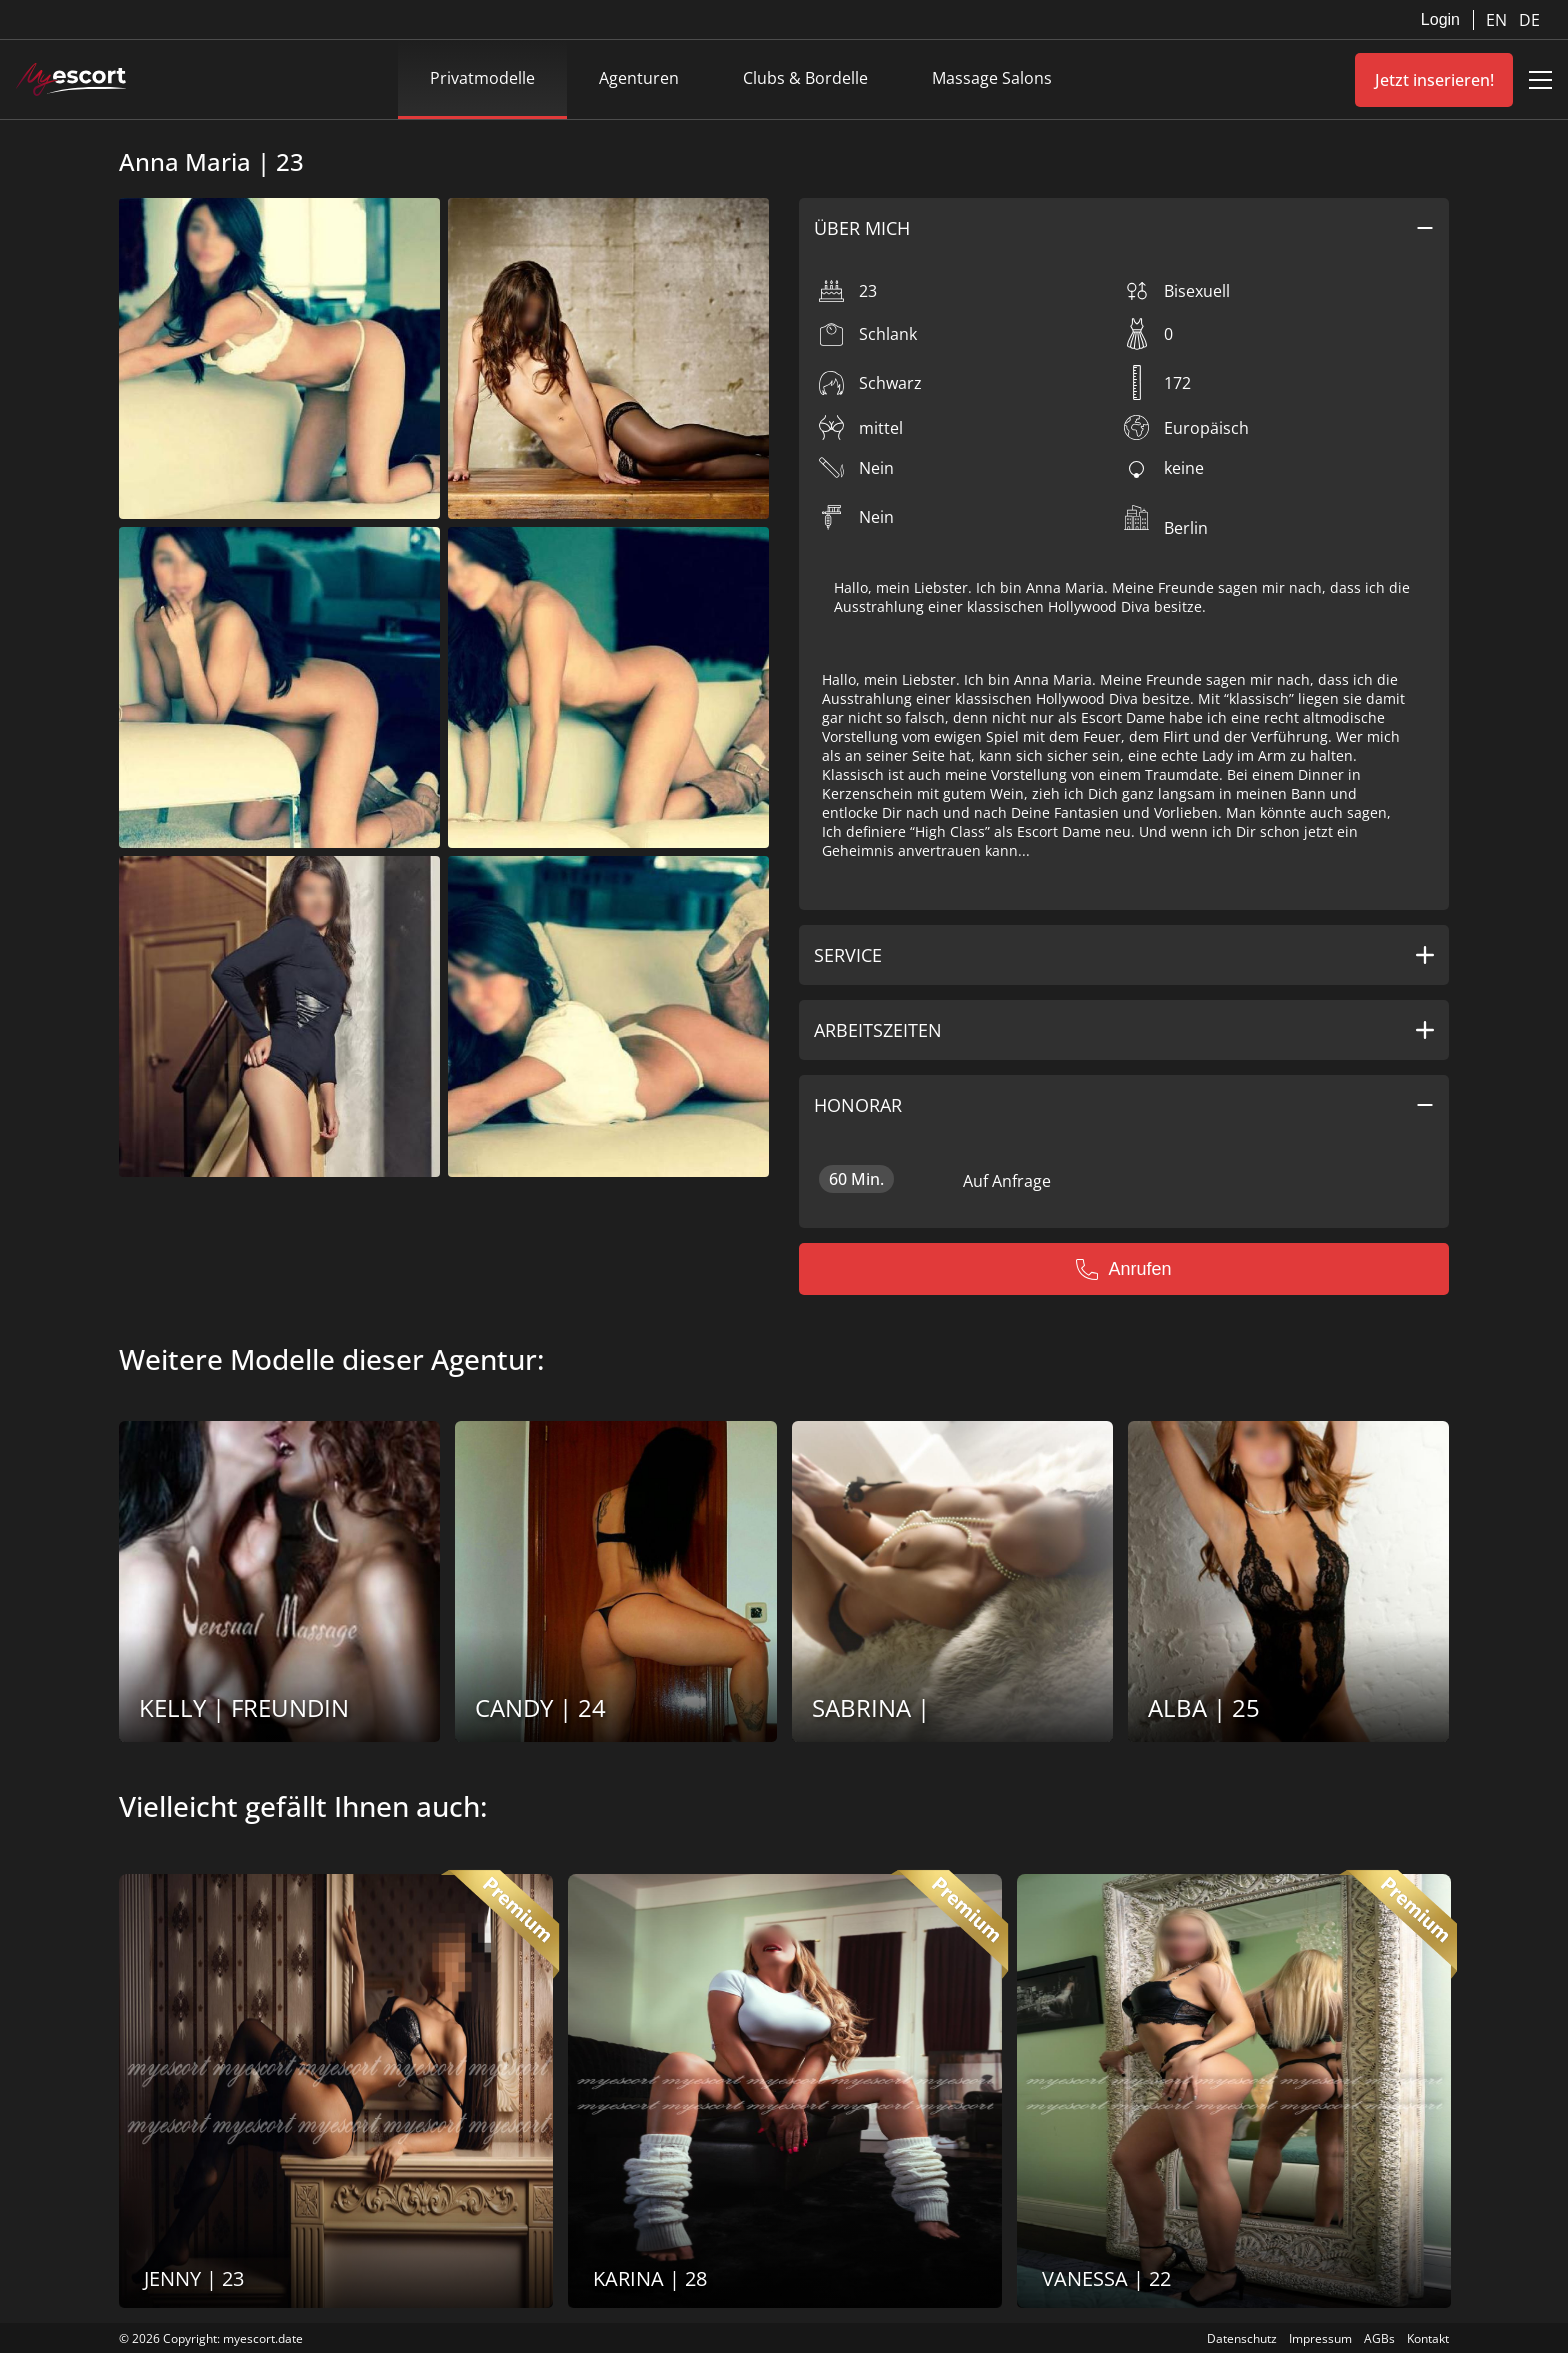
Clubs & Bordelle (805, 78)
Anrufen (1123, 1269)
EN (1498, 20)
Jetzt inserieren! (1434, 80)
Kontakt (1428, 2338)
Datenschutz (1242, 2338)
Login (1440, 19)
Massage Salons (992, 78)
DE (1529, 20)
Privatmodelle (482, 78)
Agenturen (639, 78)
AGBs (1379, 2338)
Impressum (1320, 2338)
